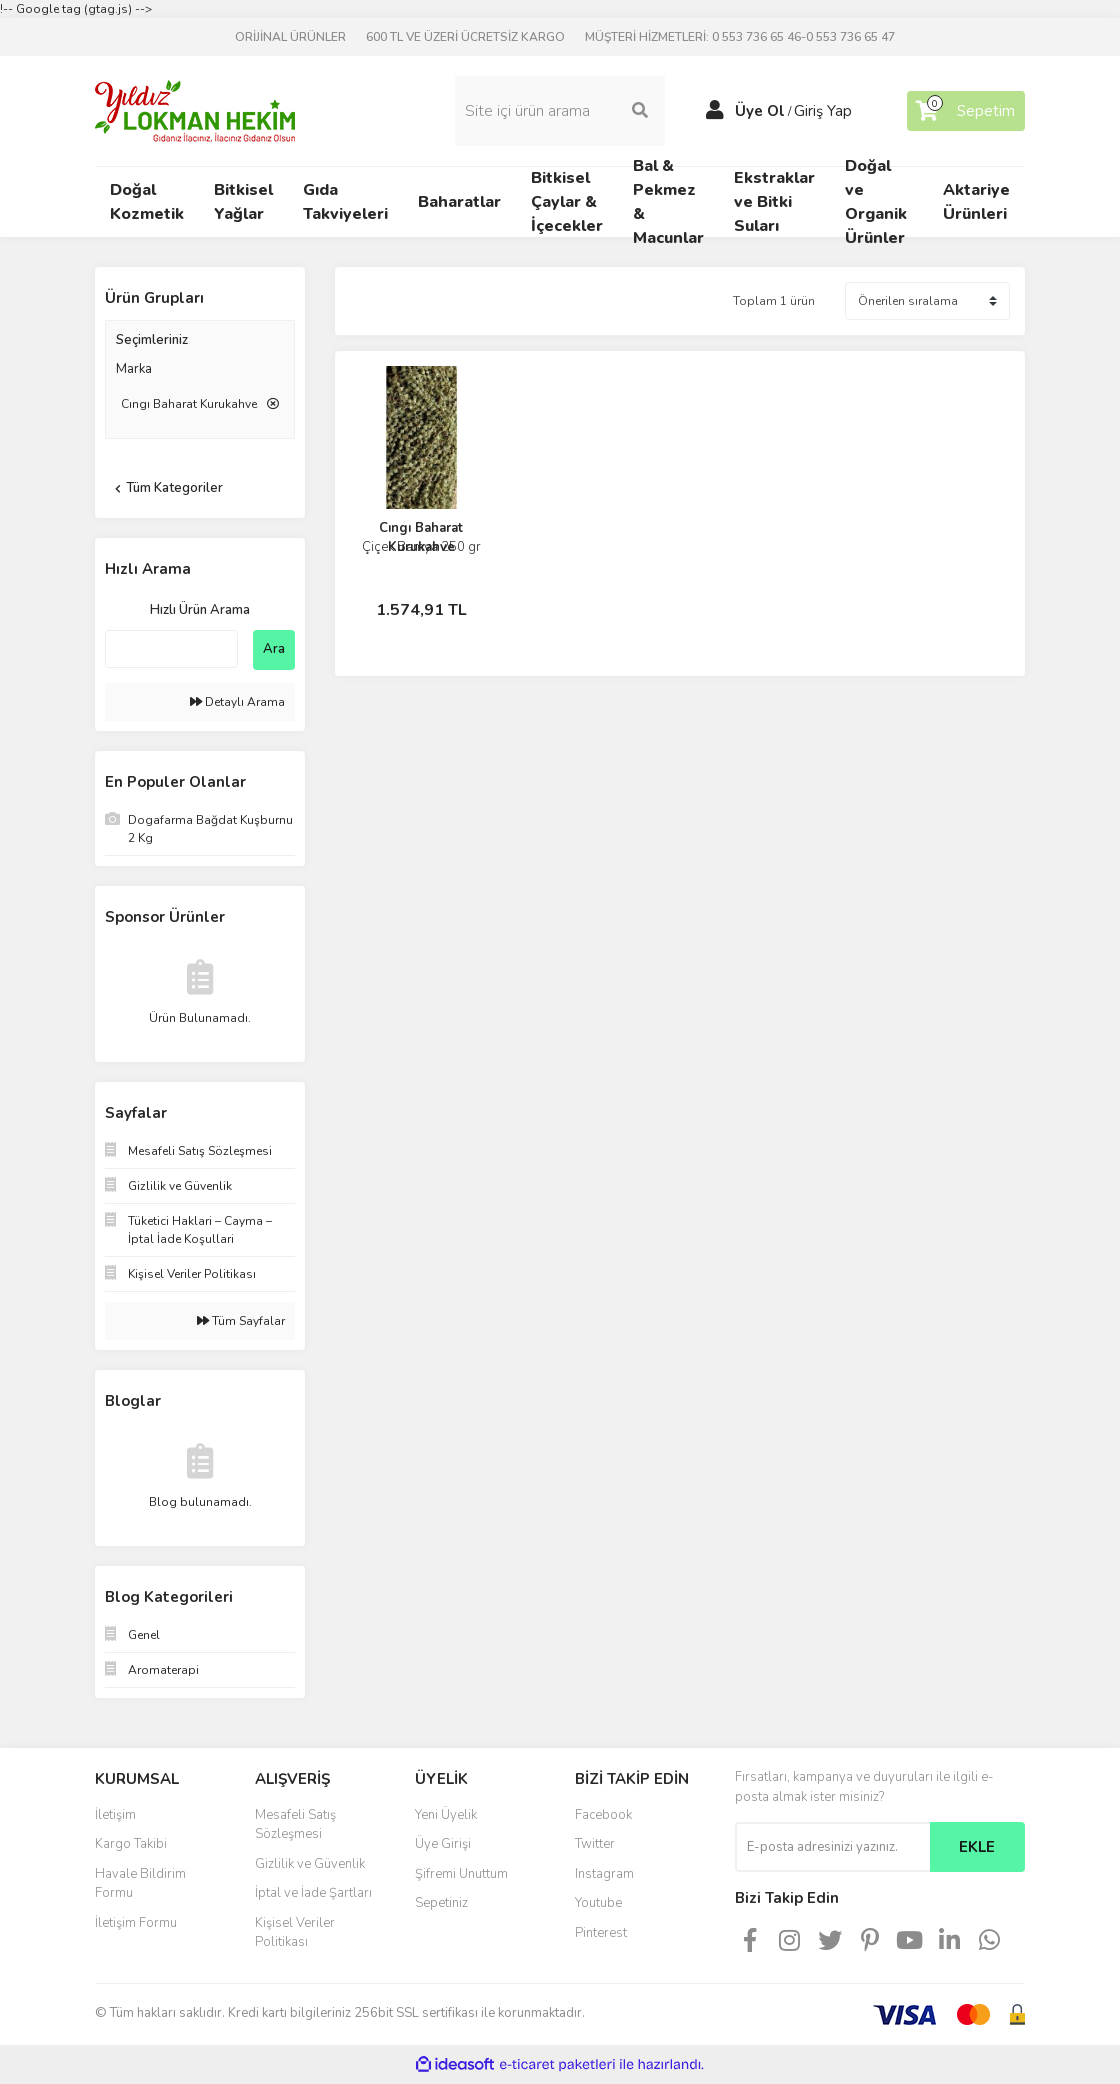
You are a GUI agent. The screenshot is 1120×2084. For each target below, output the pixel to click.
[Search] (560, 111)
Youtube (598, 1903)
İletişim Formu (136, 1923)
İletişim (115, 1815)
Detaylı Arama (237, 702)
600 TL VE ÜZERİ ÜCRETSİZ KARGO (465, 37)
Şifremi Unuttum (461, 1874)
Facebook (603, 1815)
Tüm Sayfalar (241, 1321)
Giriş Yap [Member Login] (823, 111)
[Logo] (195, 110)
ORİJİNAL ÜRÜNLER (290, 37)
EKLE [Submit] (977, 1847)
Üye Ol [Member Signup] (760, 111)
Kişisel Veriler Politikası (295, 1933)
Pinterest (601, 1933)
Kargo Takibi (131, 1844)
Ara (274, 649)
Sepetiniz (441, 1903)
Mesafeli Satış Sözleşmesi (295, 1825)
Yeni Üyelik (446, 1815)
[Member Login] (715, 111)
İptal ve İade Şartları (313, 1893)
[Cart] (966, 111)
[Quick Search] (171, 649)
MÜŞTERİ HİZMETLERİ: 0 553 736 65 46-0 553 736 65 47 (740, 37)
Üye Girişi (443, 1844)
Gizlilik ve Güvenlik (310, 1864)
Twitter (595, 1844)
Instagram (604, 1874)
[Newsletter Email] (832, 1847)
